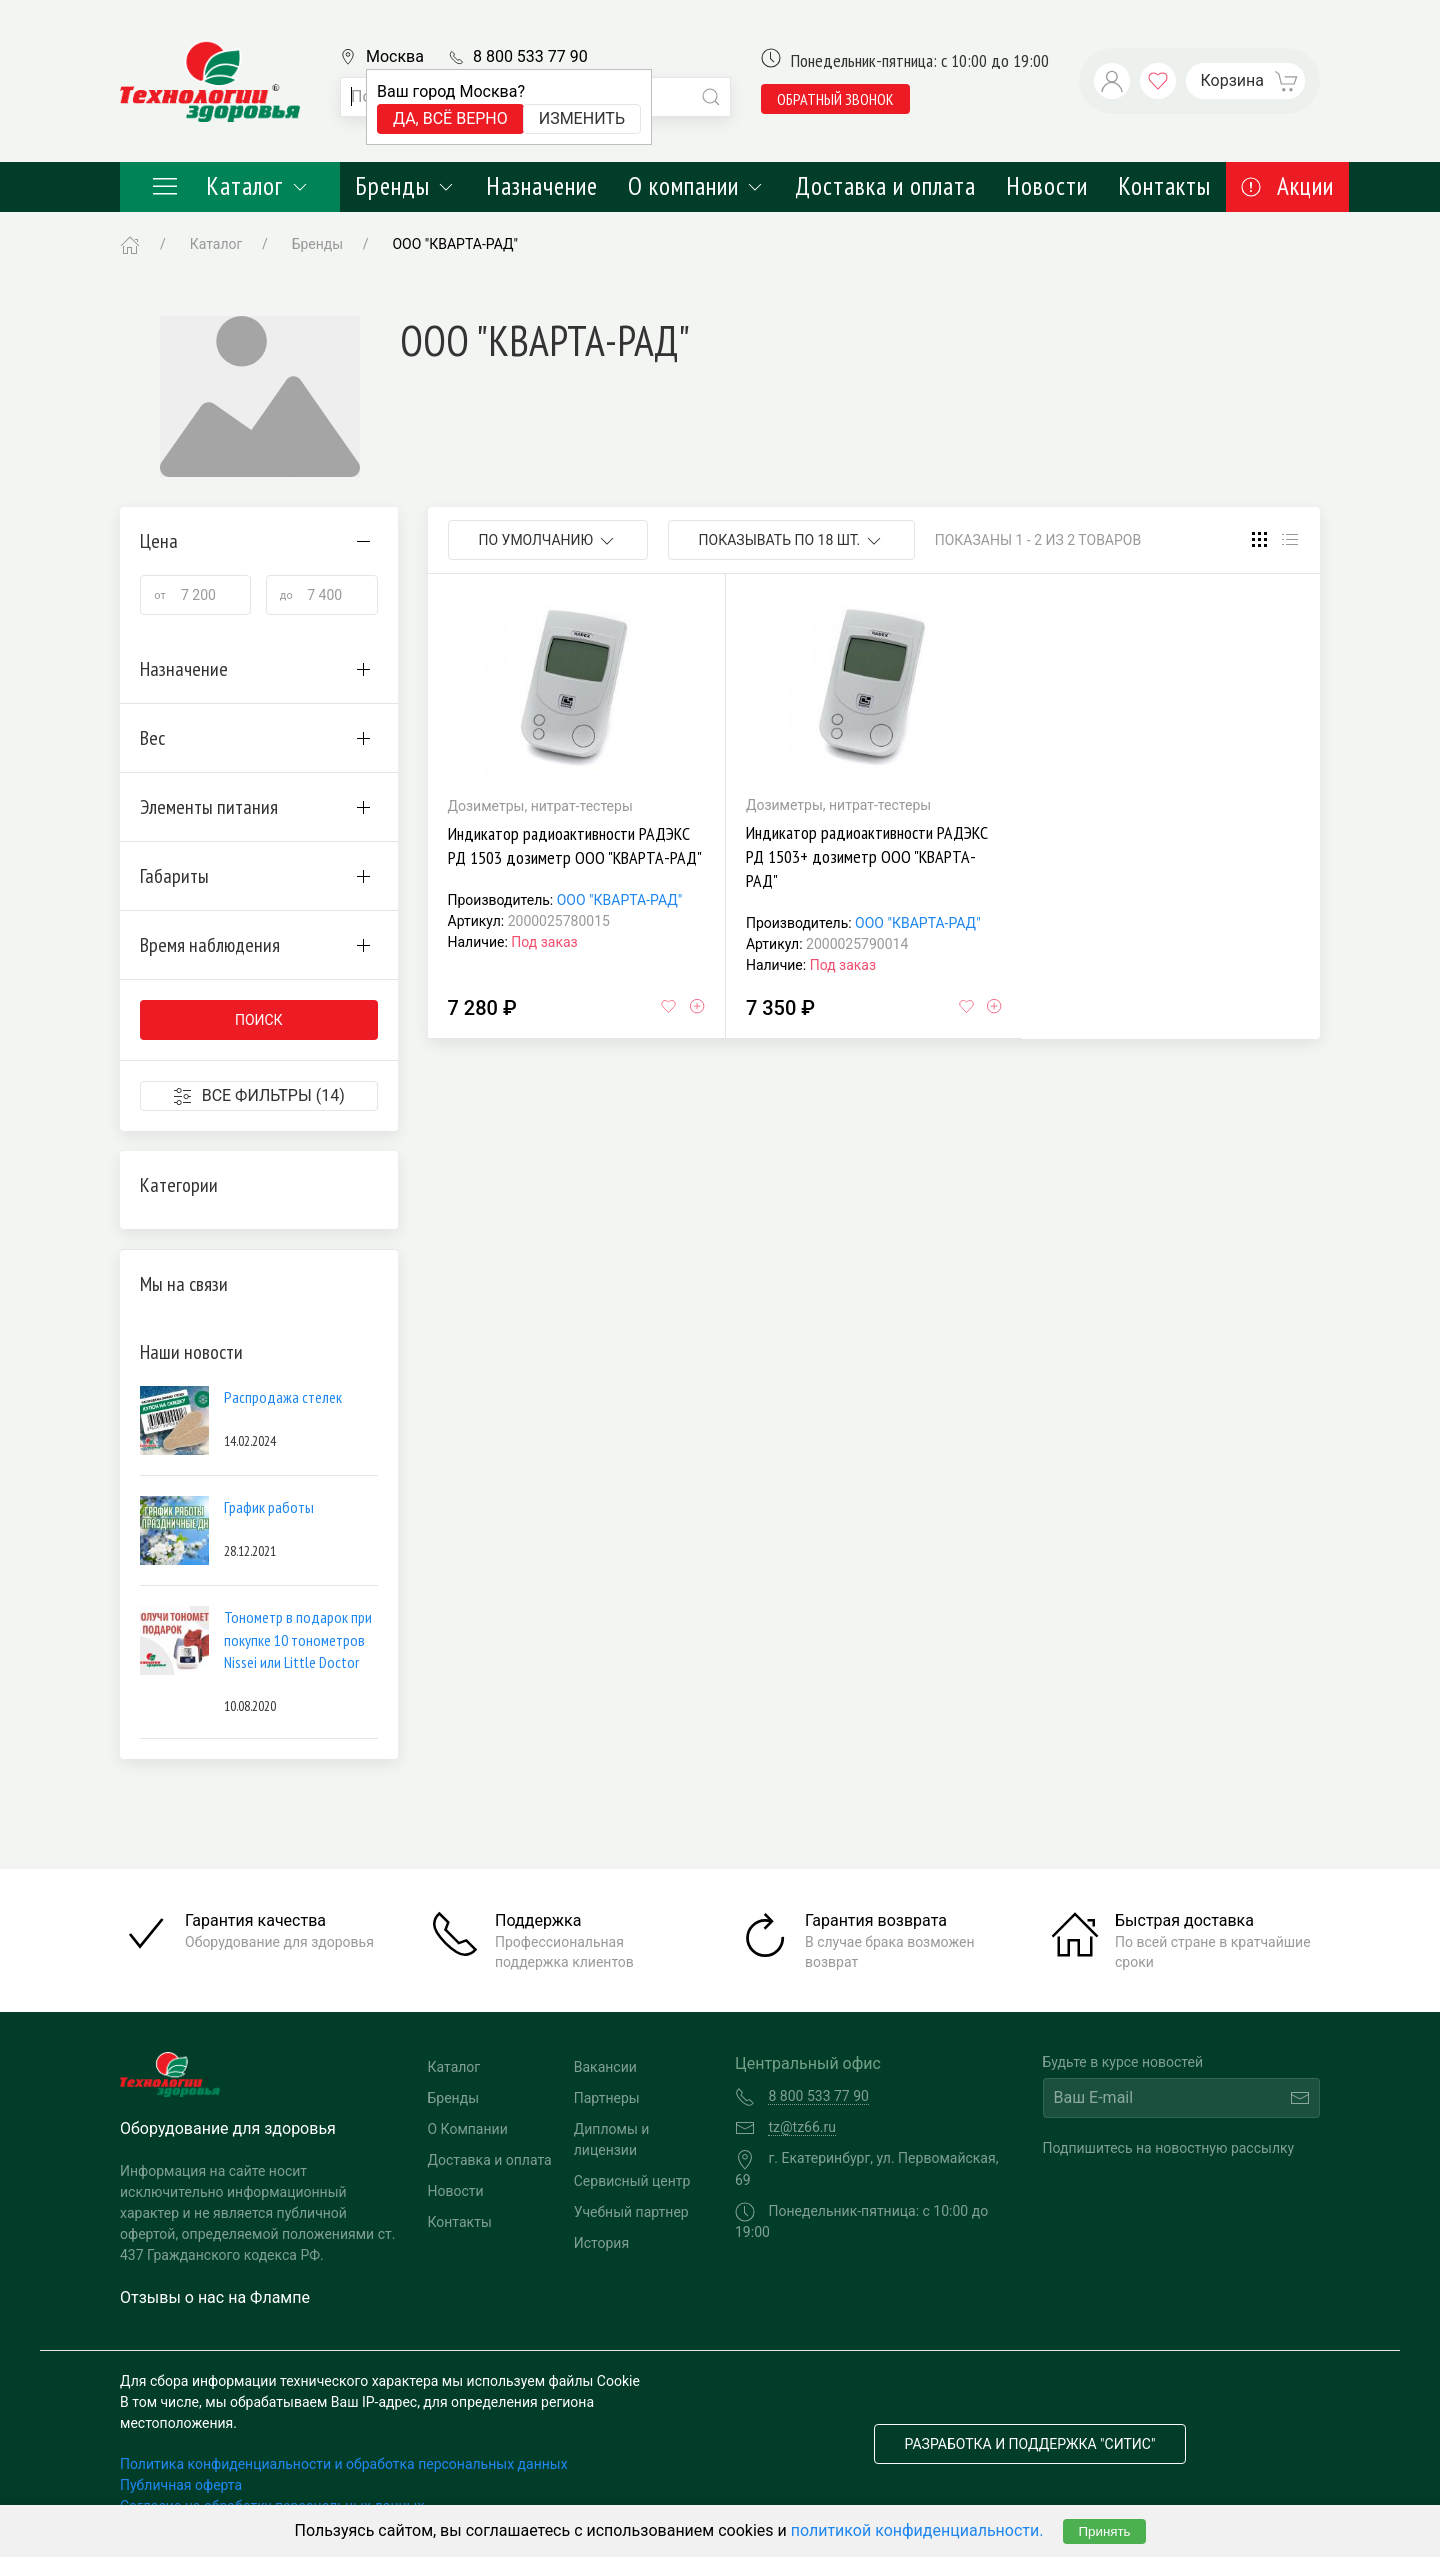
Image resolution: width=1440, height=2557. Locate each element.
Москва (395, 56)
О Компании (468, 2129)
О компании (696, 186)
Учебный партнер (631, 2212)
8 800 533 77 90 (530, 56)
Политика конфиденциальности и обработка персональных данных (344, 2464)
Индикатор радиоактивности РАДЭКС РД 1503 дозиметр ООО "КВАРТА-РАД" (575, 845)
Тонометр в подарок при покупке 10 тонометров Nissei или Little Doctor (298, 1639)
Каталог (230, 186)
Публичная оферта (181, 2485)
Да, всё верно (450, 118)
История (601, 2243)
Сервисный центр (632, 2181)
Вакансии (605, 2067)
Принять (1104, 2531)
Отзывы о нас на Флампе (215, 2297)
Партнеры (607, 2098)
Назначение (542, 186)
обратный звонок (835, 99)
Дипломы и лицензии (612, 2139)
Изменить (582, 118)
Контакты (1164, 186)
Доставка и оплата (885, 186)
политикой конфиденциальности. (917, 2530)
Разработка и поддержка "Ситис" (1030, 2444)
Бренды (405, 186)
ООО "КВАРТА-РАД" (620, 900)
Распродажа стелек (283, 1397)
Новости (1047, 186)
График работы (269, 1507)
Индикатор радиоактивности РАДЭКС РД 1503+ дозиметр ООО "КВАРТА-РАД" (867, 856)
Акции (1287, 186)
